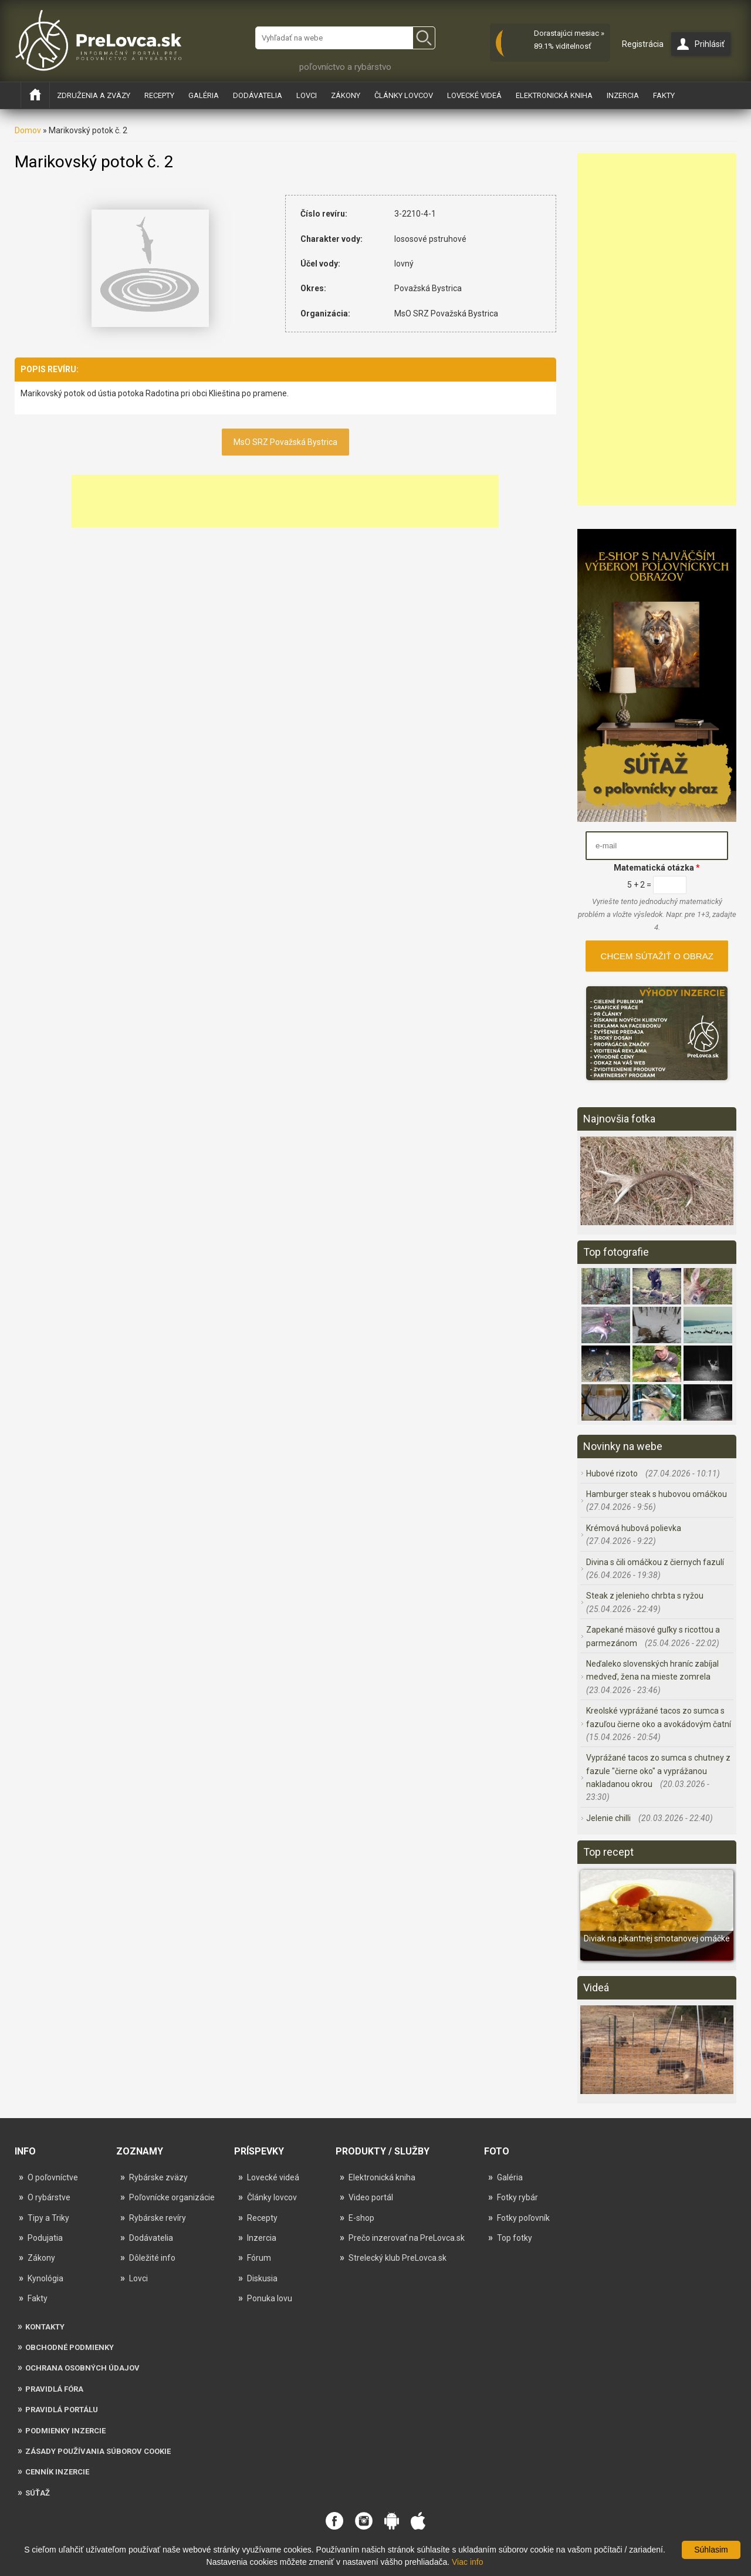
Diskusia (262, 2278)
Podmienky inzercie (65, 2430)
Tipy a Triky (48, 2218)
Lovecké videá (474, 95)
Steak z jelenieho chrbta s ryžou (644, 1595)
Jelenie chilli (609, 1818)
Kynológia (45, 2278)
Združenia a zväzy (93, 95)
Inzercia (623, 95)
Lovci (306, 95)
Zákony (345, 95)
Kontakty (45, 2326)
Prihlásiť (710, 44)
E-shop (361, 2218)
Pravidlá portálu (61, 2409)
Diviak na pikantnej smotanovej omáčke (657, 1938)
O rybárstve (49, 2197)
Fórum (259, 2258)
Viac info (467, 2562)
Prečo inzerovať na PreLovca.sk (407, 2238)
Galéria (203, 95)
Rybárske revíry (157, 2218)
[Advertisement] (285, 501)
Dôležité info (152, 2258)
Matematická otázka (657, 867)
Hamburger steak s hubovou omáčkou (656, 1494)
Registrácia (643, 44)
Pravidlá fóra (54, 2389)
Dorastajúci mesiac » (569, 33)
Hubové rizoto (613, 1473)
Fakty (664, 95)
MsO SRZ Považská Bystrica (285, 442)
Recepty (159, 95)
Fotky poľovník (523, 2218)
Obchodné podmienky (69, 2347)
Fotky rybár (517, 2197)
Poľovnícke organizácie (172, 2197)
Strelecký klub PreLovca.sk (397, 2258)
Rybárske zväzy (158, 2177)
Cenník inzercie (57, 2471)
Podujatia (45, 2238)
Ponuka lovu (269, 2298)
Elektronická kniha (554, 95)
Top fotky (514, 2238)
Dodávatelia (257, 95)
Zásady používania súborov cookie (98, 2451)
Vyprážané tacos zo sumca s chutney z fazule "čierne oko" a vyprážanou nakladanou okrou (658, 1771)
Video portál (371, 2197)
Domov (28, 130)
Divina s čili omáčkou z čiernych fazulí (655, 1562)
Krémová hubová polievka (633, 1528)
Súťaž (37, 2493)
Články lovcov (403, 95)
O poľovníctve (53, 2177)
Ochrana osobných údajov (82, 2367)
